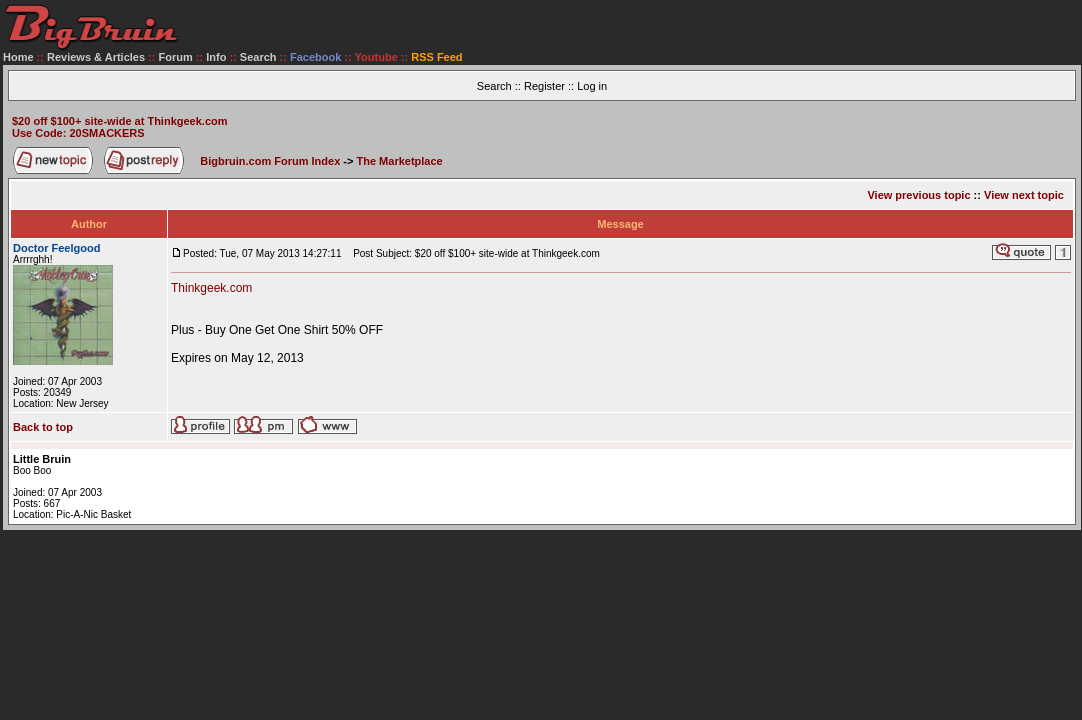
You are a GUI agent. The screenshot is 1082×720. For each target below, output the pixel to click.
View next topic (1024, 195)
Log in (592, 86)
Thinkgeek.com (211, 288)
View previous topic (918, 195)
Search (258, 57)
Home (18, 57)
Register (544, 86)
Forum (176, 57)
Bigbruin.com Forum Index (270, 161)
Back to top (43, 427)
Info (216, 57)
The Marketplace (400, 161)
